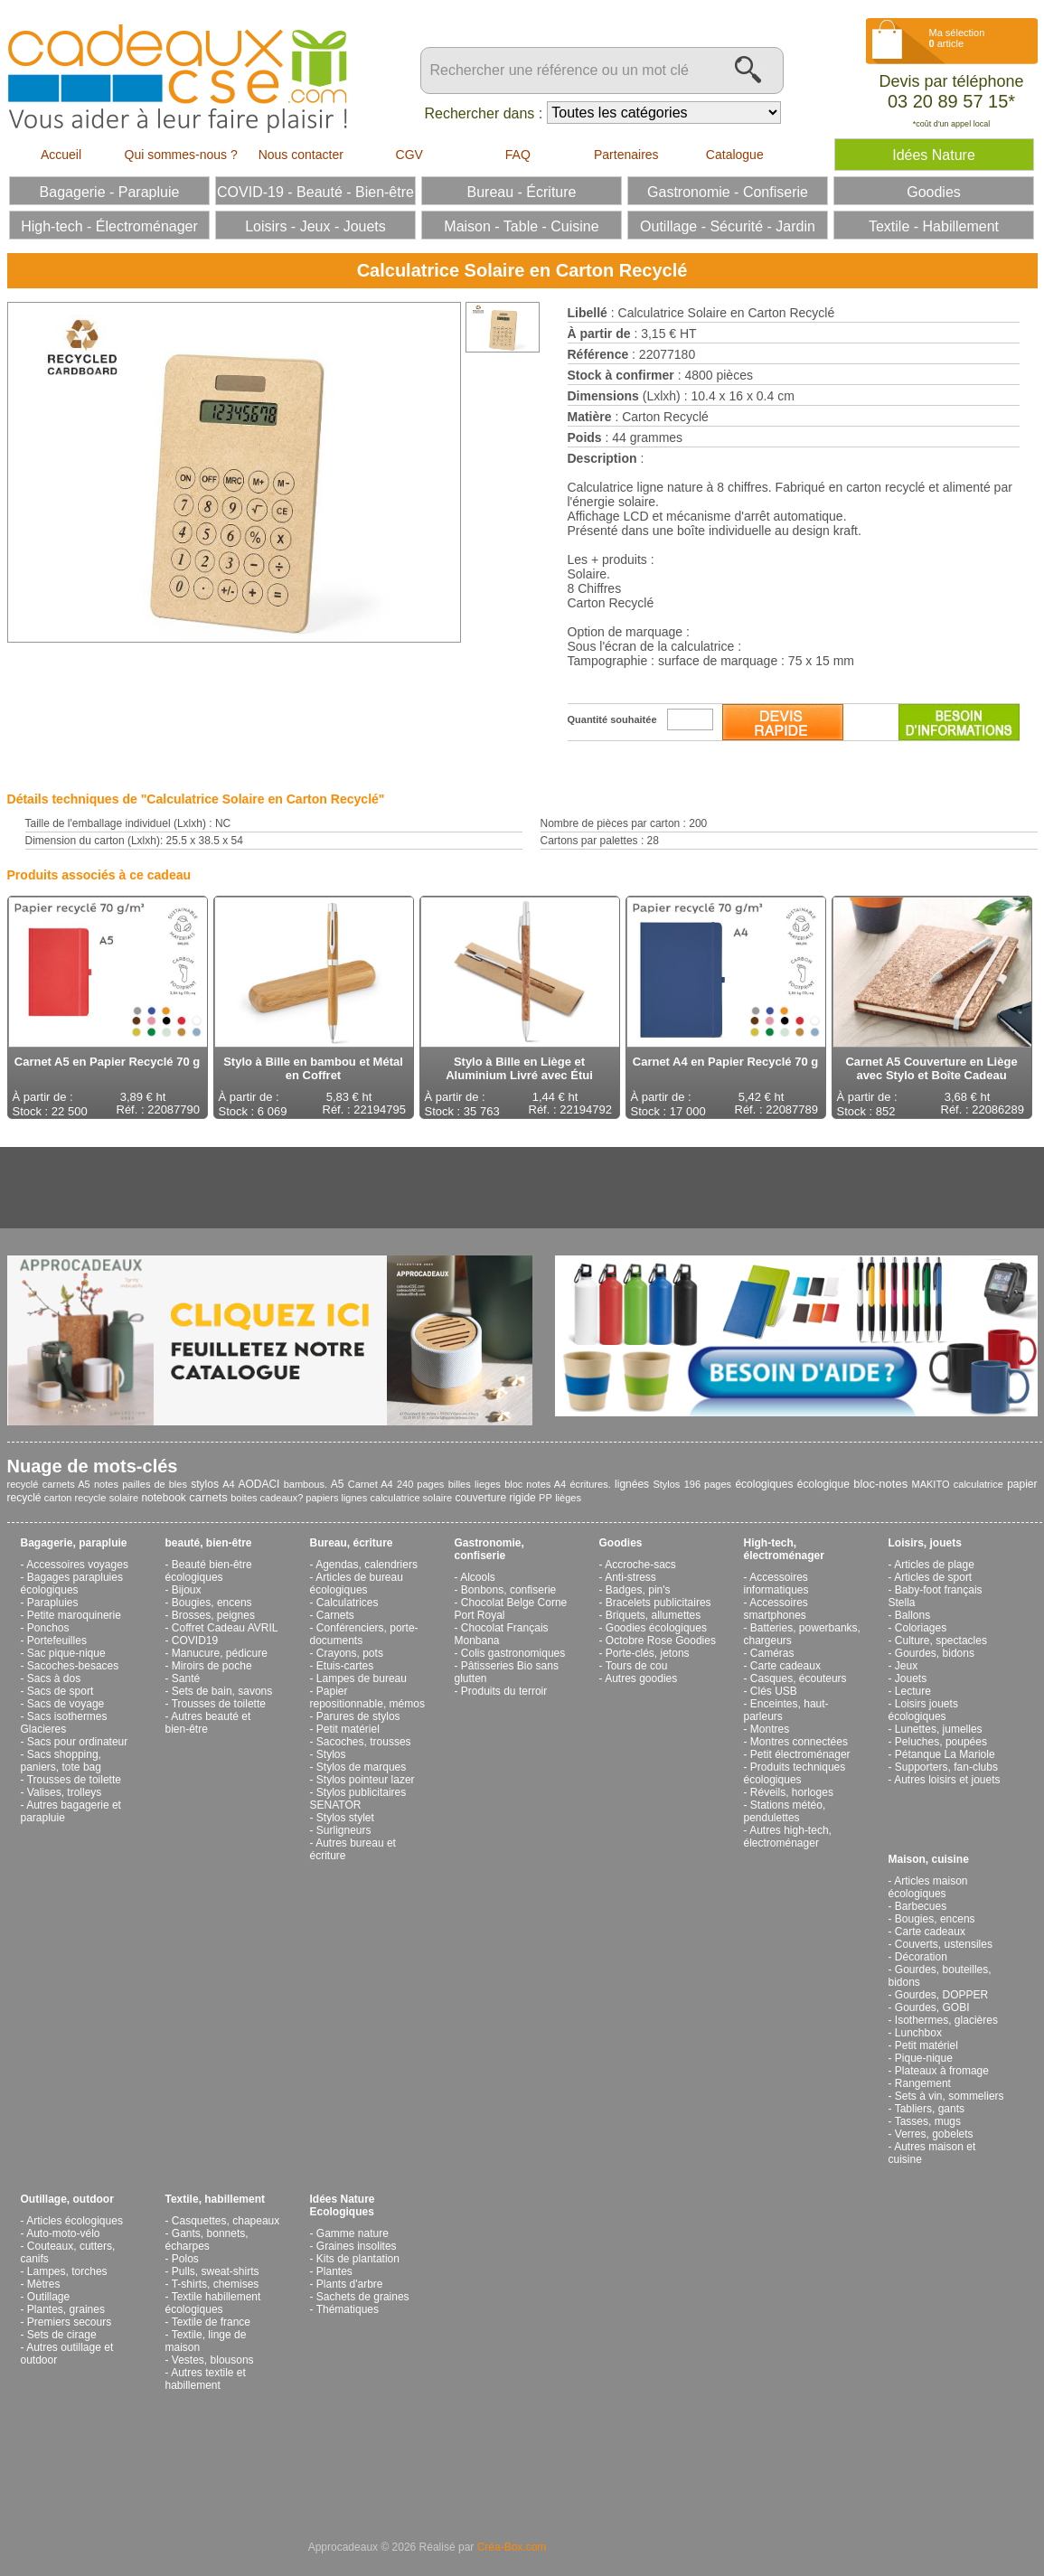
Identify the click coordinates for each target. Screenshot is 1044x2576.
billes (459, 1484)
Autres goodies (641, 1678)
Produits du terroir (504, 1691)
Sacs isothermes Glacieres (64, 1722)
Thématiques (347, 2309)
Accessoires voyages (77, 1564)
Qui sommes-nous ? (181, 154)
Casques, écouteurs (798, 1678)
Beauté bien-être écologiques (208, 1571)
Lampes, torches (67, 2271)
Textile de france (211, 2322)
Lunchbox (918, 2032)
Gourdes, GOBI (932, 2007)
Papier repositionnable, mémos (367, 1697)
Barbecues (920, 1906)
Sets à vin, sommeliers (949, 2096)
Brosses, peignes (213, 1615)
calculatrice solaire (411, 1497)
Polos (185, 2258)
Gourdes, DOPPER (941, 1994)
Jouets (910, 1678)
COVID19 (195, 1640)
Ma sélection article (957, 38)
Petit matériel (348, 1729)
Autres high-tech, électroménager (788, 1836)
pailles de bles (154, 1484)
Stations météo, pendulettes (785, 1811)
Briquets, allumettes (653, 1615)
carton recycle (75, 1497)
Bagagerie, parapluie (74, 1543)
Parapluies (53, 1602)
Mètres (44, 2284)
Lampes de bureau (361, 1678)
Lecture (913, 1691)
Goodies (621, 1543)
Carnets (335, 1615)
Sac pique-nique (66, 1653)
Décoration (921, 1957)
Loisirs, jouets (925, 1543)
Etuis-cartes (344, 1665)
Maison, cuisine (929, 1859)
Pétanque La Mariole (945, 1754)
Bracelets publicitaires (658, 1602)
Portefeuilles (57, 1640)
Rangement (923, 2083)
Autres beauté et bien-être (208, 1722)
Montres (769, 1729)
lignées (632, 1484)
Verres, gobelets (934, 2134)
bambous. (305, 1484)
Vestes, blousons (213, 2360)
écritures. (589, 1484)
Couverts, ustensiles (943, 1944)
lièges (568, 1497)
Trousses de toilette (74, 1779)
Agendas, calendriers (366, 1564)
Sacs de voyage (65, 1703)
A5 (337, 1484)
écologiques (764, 1484)
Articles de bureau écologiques (356, 1583)
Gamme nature (352, 2233)
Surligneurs (344, 1830)
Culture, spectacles (941, 1640)
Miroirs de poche (212, 1665)
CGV (409, 154)
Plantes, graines (66, 2309)
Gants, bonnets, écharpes (207, 2239)
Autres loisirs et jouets (947, 1779)
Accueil (61, 154)
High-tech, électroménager (784, 1549)
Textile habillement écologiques (213, 2303)
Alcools (477, 1577)
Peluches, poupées (941, 1741)
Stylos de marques (361, 1767)
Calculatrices (347, 1602)
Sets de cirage (62, 2334)
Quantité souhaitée (612, 719)
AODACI (258, 1484)
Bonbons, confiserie (508, 1590)
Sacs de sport (60, 1691)
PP (545, 1497)
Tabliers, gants (929, 2108)
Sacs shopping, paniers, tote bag (61, 1760)
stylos (205, 1484)
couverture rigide (495, 1497)
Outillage (48, 2296)
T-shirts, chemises (215, 2284)
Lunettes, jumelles (939, 1729)
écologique (823, 1484)
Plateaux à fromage (942, 2070)
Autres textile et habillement (205, 2379)
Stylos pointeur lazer (365, 1779)
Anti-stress (630, 1577)
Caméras (772, 1653)
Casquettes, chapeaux (225, 2220)
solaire (123, 1497)
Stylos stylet (345, 1817)
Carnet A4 (370, 1484)
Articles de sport (933, 1577)
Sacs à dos (53, 1678)
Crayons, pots (349, 1653)
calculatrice (978, 1484)
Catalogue (735, 154)
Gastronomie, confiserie (489, 1549)
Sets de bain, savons (222, 1691)
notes (106, 1484)
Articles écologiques (74, 2220)
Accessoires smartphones (776, 1609)
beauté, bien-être (208, 1543)
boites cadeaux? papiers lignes (298, 1497)
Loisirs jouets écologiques (923, 1710)
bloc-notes (880, 1483)
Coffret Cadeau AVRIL (225, 1628)
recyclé (23, 1484)
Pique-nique (924, 2058)
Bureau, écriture (351, 1543)
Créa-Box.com (512, 2547)
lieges (488, 1484)
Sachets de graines (362, 2296)
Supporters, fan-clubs (946, 1767)
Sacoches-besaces (72, 1665)
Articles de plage (934, 1564)
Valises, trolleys (64, 1792)
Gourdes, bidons (934, 1653)
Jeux (906, 1665)
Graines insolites (356, 2246)
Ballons (912, 1615)
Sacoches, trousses (363, 1741)
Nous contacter (301, 154)
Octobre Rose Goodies (661, 1640)
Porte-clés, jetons (648, 1653)
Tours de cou (637, 1665)
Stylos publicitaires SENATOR (358, 1798)
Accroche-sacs (640, 1564)
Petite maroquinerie (74, 1615)
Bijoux (187, 1590)
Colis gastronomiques (513, 1653)
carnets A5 (66, 1484)
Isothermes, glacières (946, 2020)
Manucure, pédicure (220, 1653)
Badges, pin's (638, 1590)
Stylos (666, 1484)
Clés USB (773, 1691)
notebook (163, 1497)
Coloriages (920, 1628)
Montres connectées (799, 1741)
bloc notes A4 (535, 1484)
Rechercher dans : (484, 113)
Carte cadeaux (785, 1665)
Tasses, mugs (928, 2121)
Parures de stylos (358, 1716)
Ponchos (48, 1628)
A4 (228, 1484)
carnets (208, 1497)
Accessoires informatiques (776, 1583)
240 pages (420, 1484)
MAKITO (931, 1484)
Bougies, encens (212, 1602)
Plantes (334, 2271)
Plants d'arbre (349, 2284)
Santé (186, 1678)
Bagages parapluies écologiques (72, 1583)
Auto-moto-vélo (62, 2233)
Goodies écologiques (656, 1628)
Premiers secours (69, 2322)
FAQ (518, 154)
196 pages (707, 1484)
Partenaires (626, 154)
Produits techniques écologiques (795, 1773)
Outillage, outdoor (67, 2199)
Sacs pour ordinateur (77, 1741)
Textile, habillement (215, 2199)
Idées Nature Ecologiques (342, 2205)
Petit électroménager (800, 1754)
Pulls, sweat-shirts (215, 2271)
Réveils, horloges (791, 1792)
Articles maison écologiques (928, 1887)
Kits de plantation (358, 2258)
